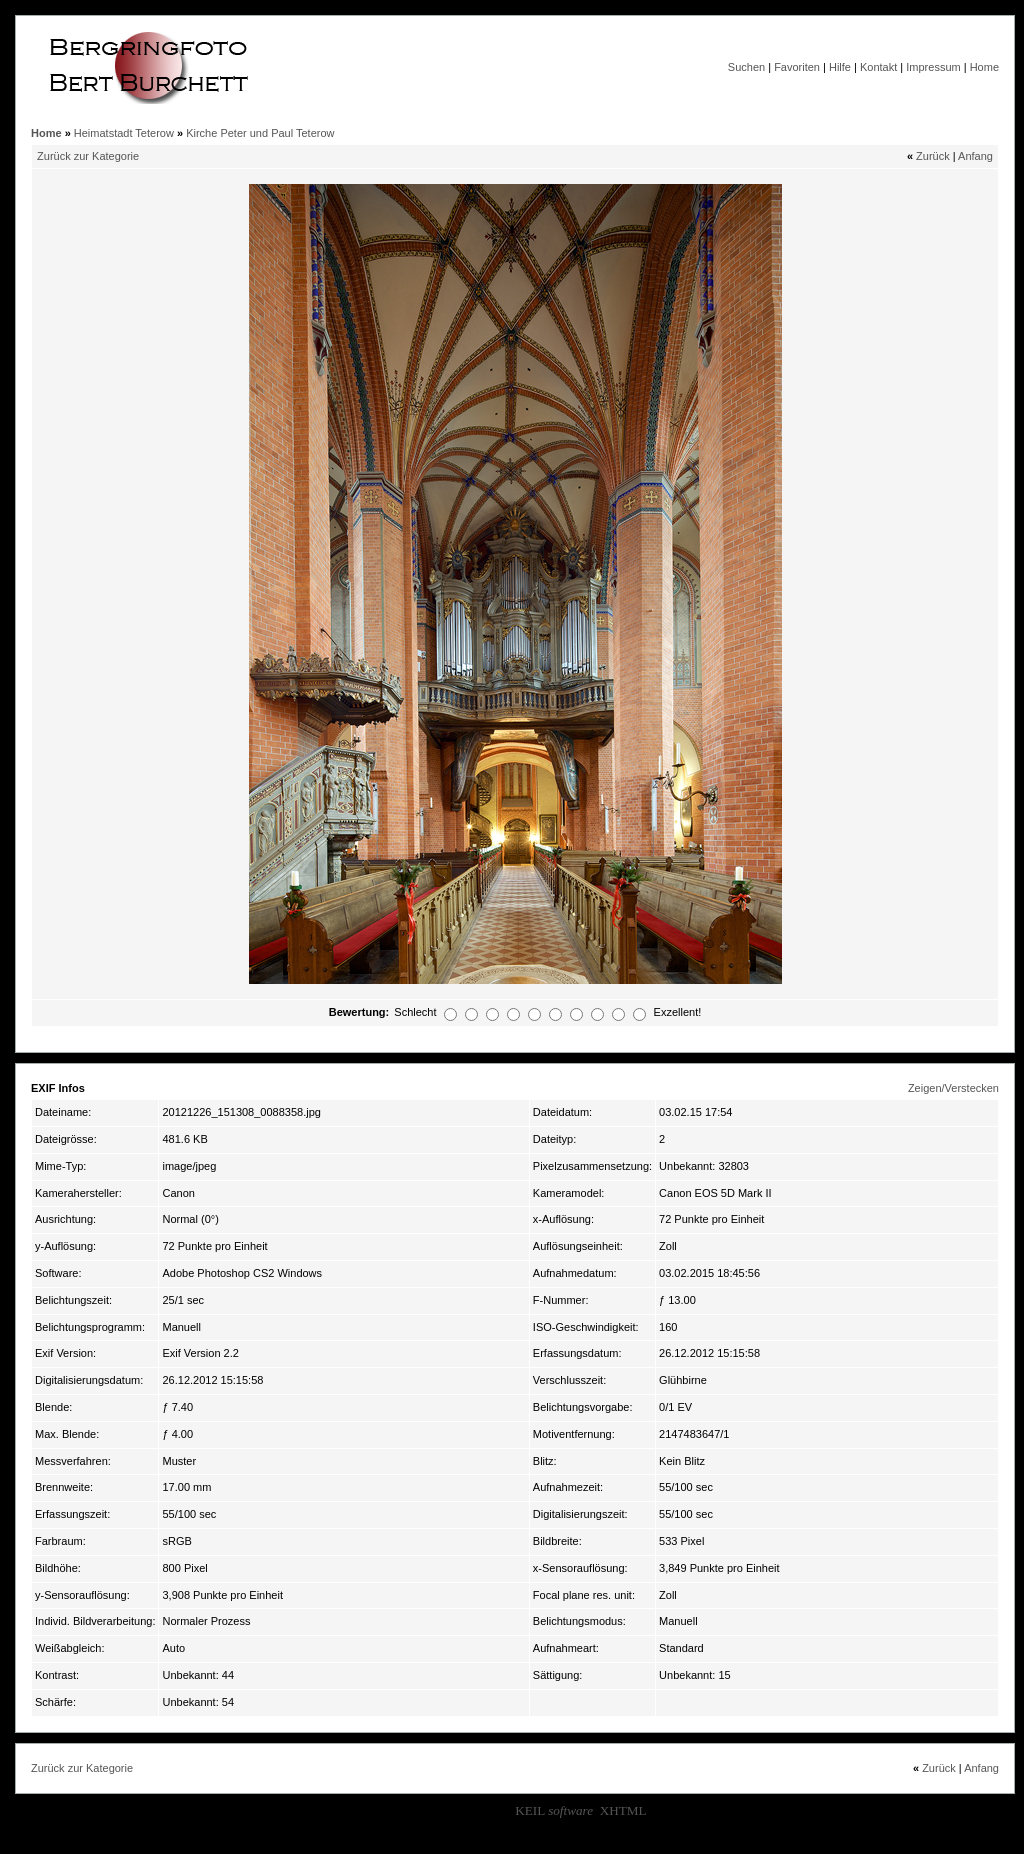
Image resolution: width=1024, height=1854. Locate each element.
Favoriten (797, 67)
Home (984, 67)
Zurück (933, 156)
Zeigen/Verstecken (953, 1088)
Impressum (933, 67)
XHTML (623, 1810)
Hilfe (840, 67)
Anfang (975, 156)
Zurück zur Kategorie (88, 156)
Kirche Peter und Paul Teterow (260, 133)
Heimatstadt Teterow (124, 133)
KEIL (554, 1810)
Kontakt (878, 67)
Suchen (746, 67)
